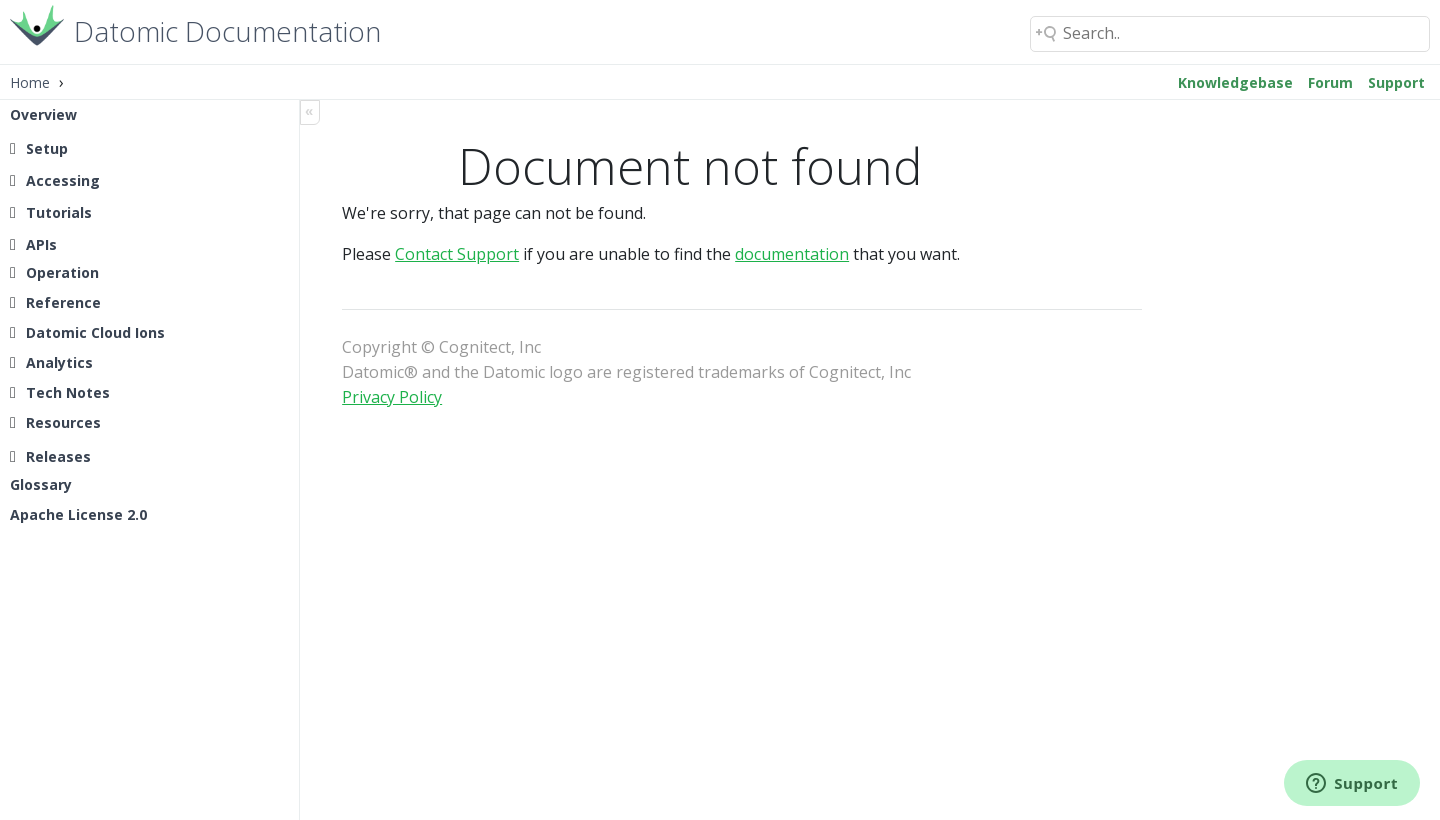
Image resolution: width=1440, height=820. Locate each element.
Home (30, 82)
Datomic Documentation (227, 29)
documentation (802, 254)
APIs (41, 244)
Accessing (63, 180)
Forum (1330, 82)
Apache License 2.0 (78, 514)
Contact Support (467, 254)
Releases (58, 456)
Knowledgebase (1235, 82)
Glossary (41, 484)
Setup (47, 148)
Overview (43, 114)
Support (1396, 82)
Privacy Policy (402, 397)
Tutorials (59, 212)
